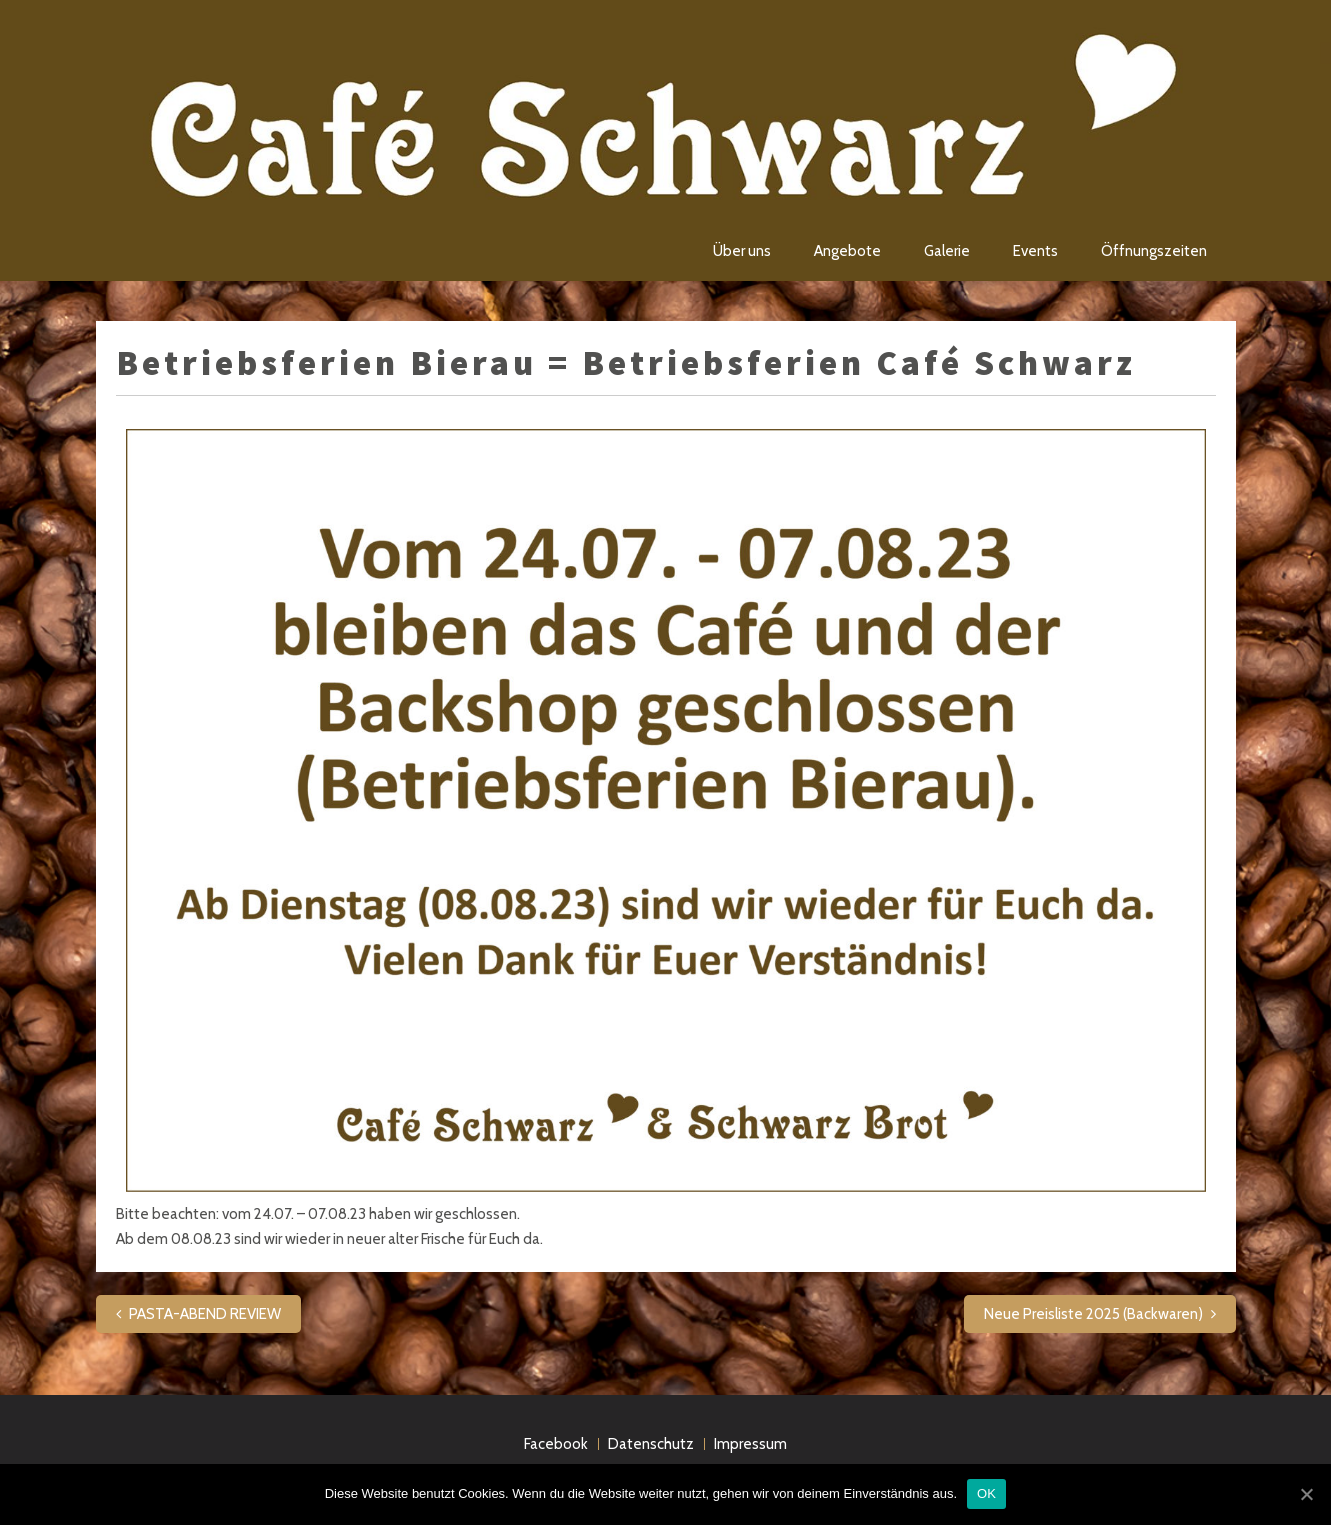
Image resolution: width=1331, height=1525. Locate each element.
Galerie (947, 251)
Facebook (556, 1444)
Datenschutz (651, 1444)
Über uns (742, 251)
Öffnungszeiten (1154, 251)
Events (1035, 251)
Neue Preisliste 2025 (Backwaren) (1093, 1314)
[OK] (1306, 1494)
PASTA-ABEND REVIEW (205, 1314)
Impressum (750, 1444)
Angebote (847, 251)
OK (986, 1493)
